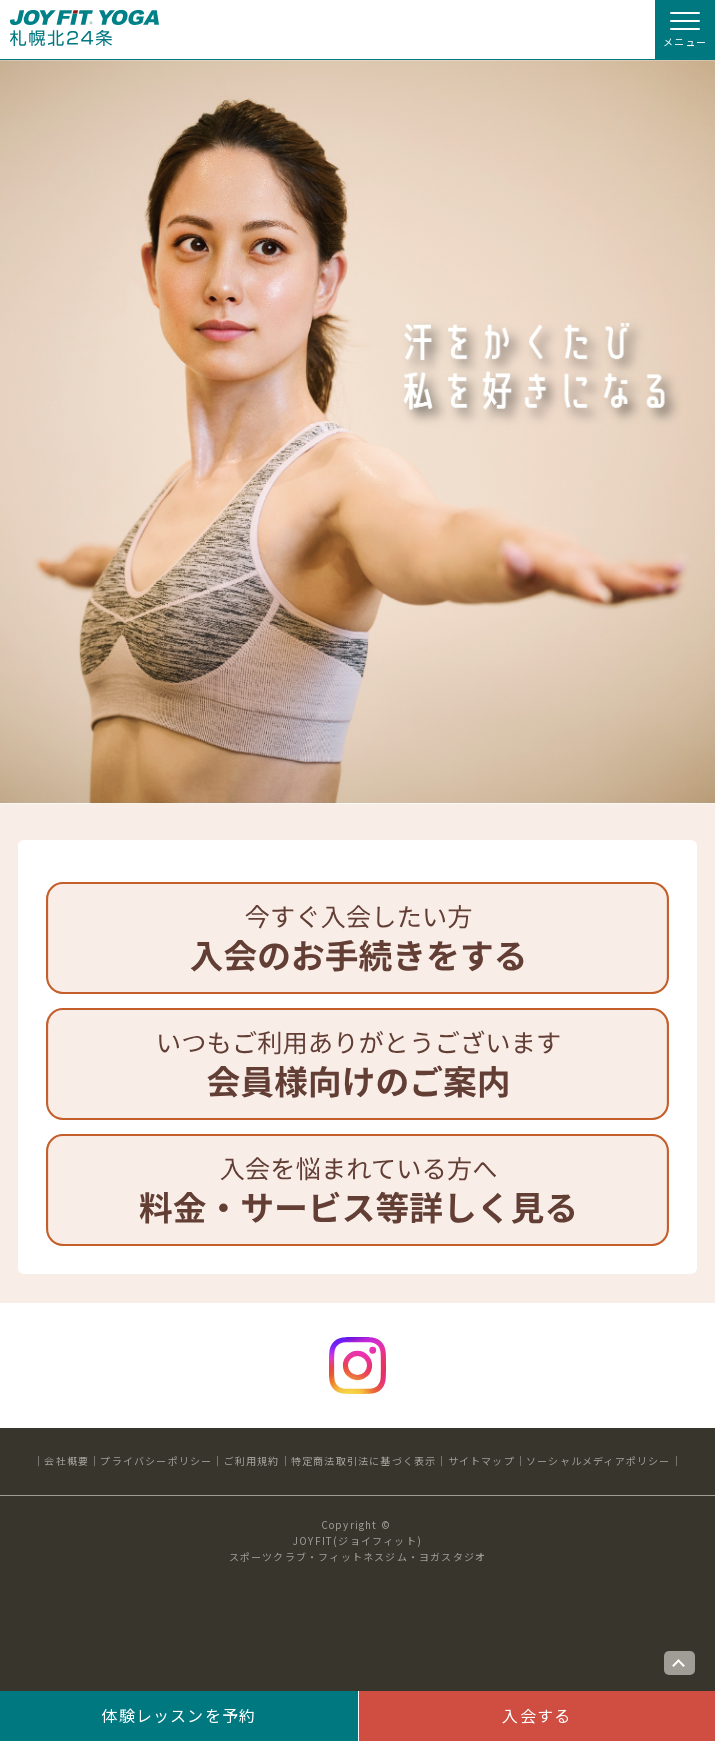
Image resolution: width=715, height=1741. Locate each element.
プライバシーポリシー (156, 1460)
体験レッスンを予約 (178, 1715)
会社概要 (66, 1460)
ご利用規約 (252, 1460)
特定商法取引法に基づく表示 (364, 1460)
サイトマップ (481, 1460)
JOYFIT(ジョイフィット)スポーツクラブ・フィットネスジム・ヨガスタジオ (358, 1548)
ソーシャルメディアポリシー (598, 1460)
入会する (536, 1715)
